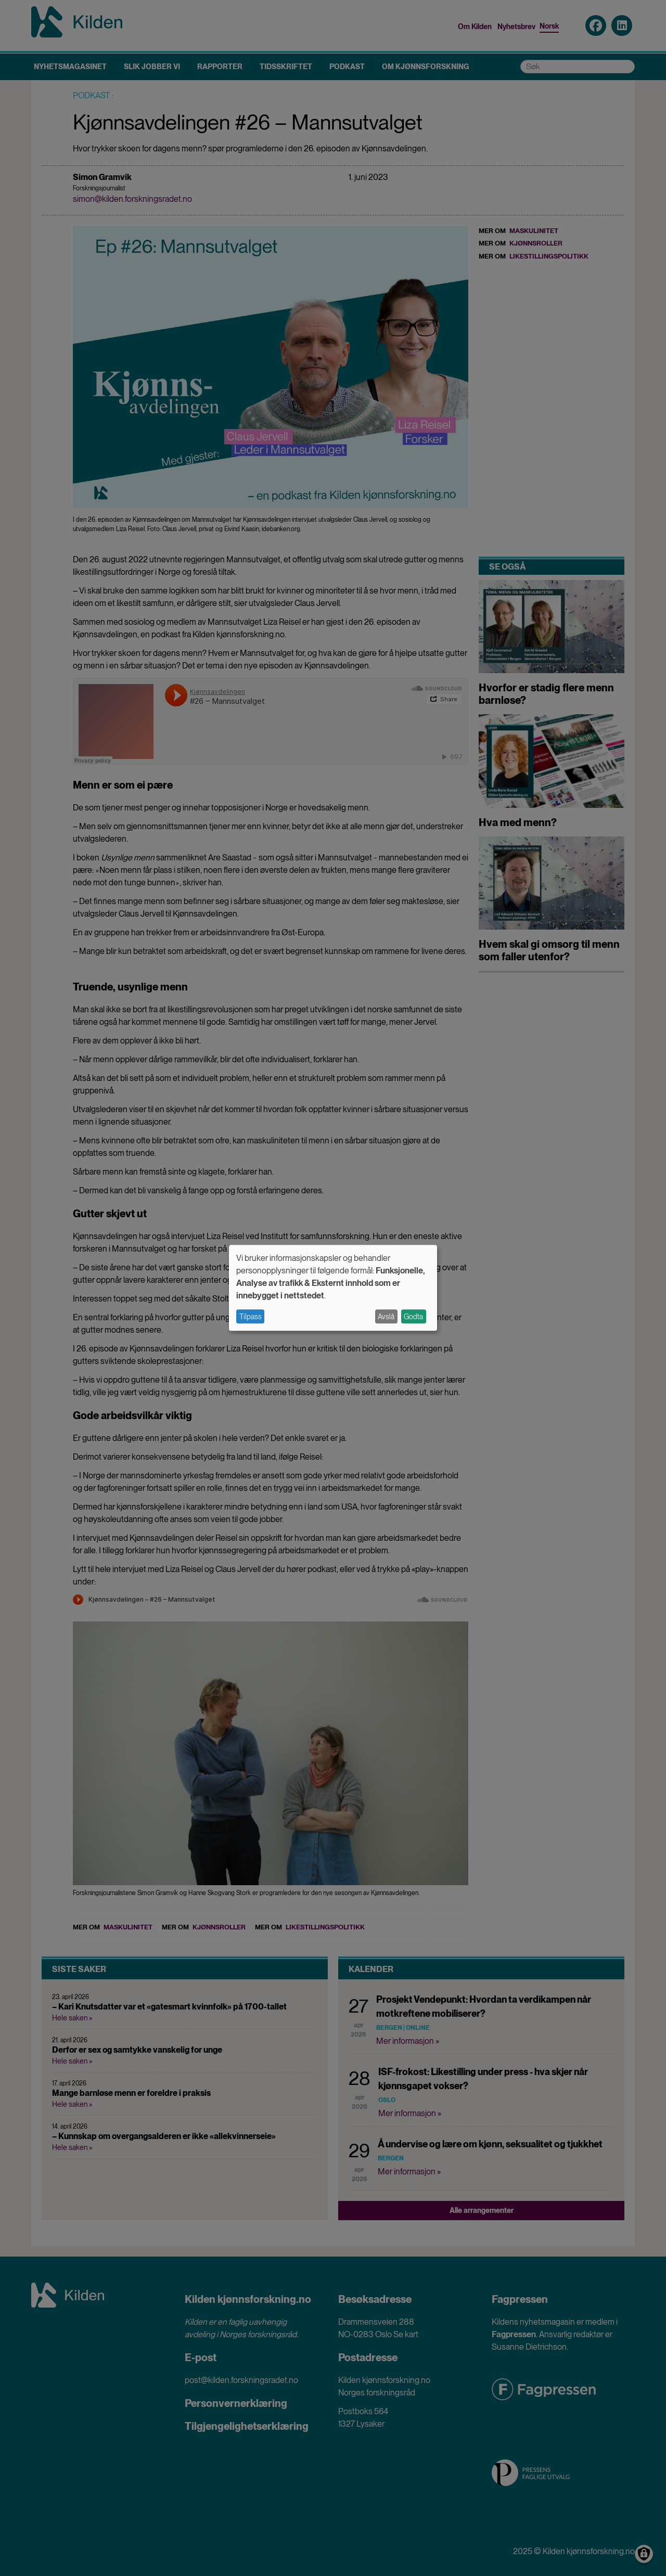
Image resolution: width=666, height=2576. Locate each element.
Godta (413, 1316)
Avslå (386, 1316)
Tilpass (250, 1316)
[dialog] (333, 1288)
